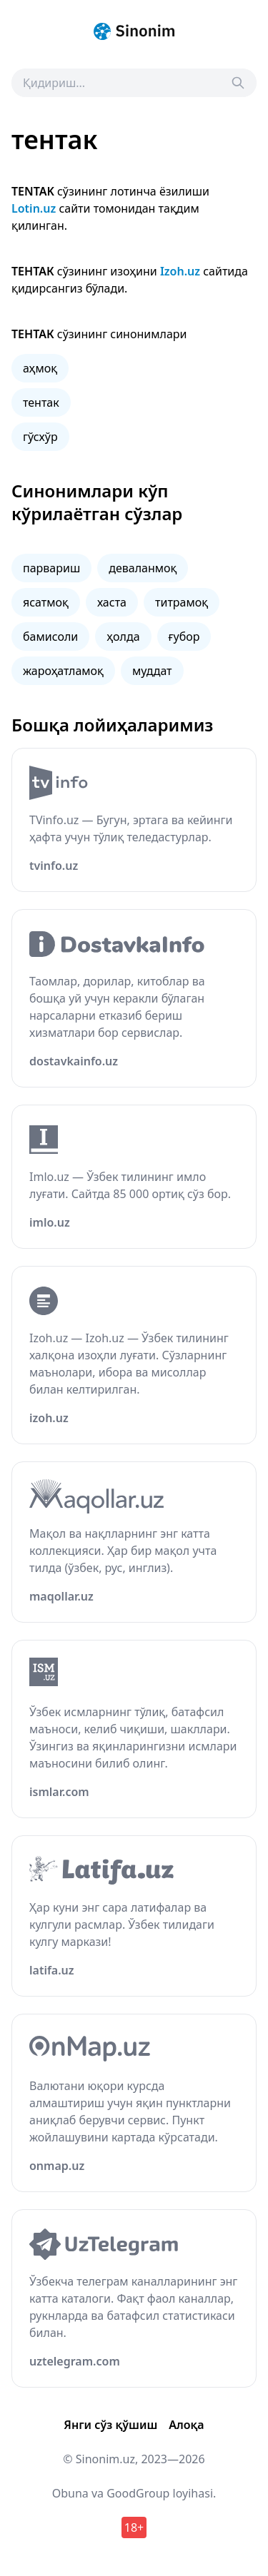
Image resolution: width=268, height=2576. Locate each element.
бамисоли (50, 636)
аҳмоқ (40, 368)
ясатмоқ (46, 602)
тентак (41, 402)
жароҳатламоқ (63, 671)
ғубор (184, 636)
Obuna (70, 2493)
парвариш (51, 568)
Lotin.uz (33, 208)
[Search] (238, 83)
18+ (134, 2527)
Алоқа (186, 2425)
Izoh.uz (180, 271)
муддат (152, 671)
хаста (111, 602)
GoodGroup (137, 2493)
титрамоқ (181, 602)
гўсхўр (40, 437)
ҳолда (122, 636)
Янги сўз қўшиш (110, 2425)
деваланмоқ (143, 568)
